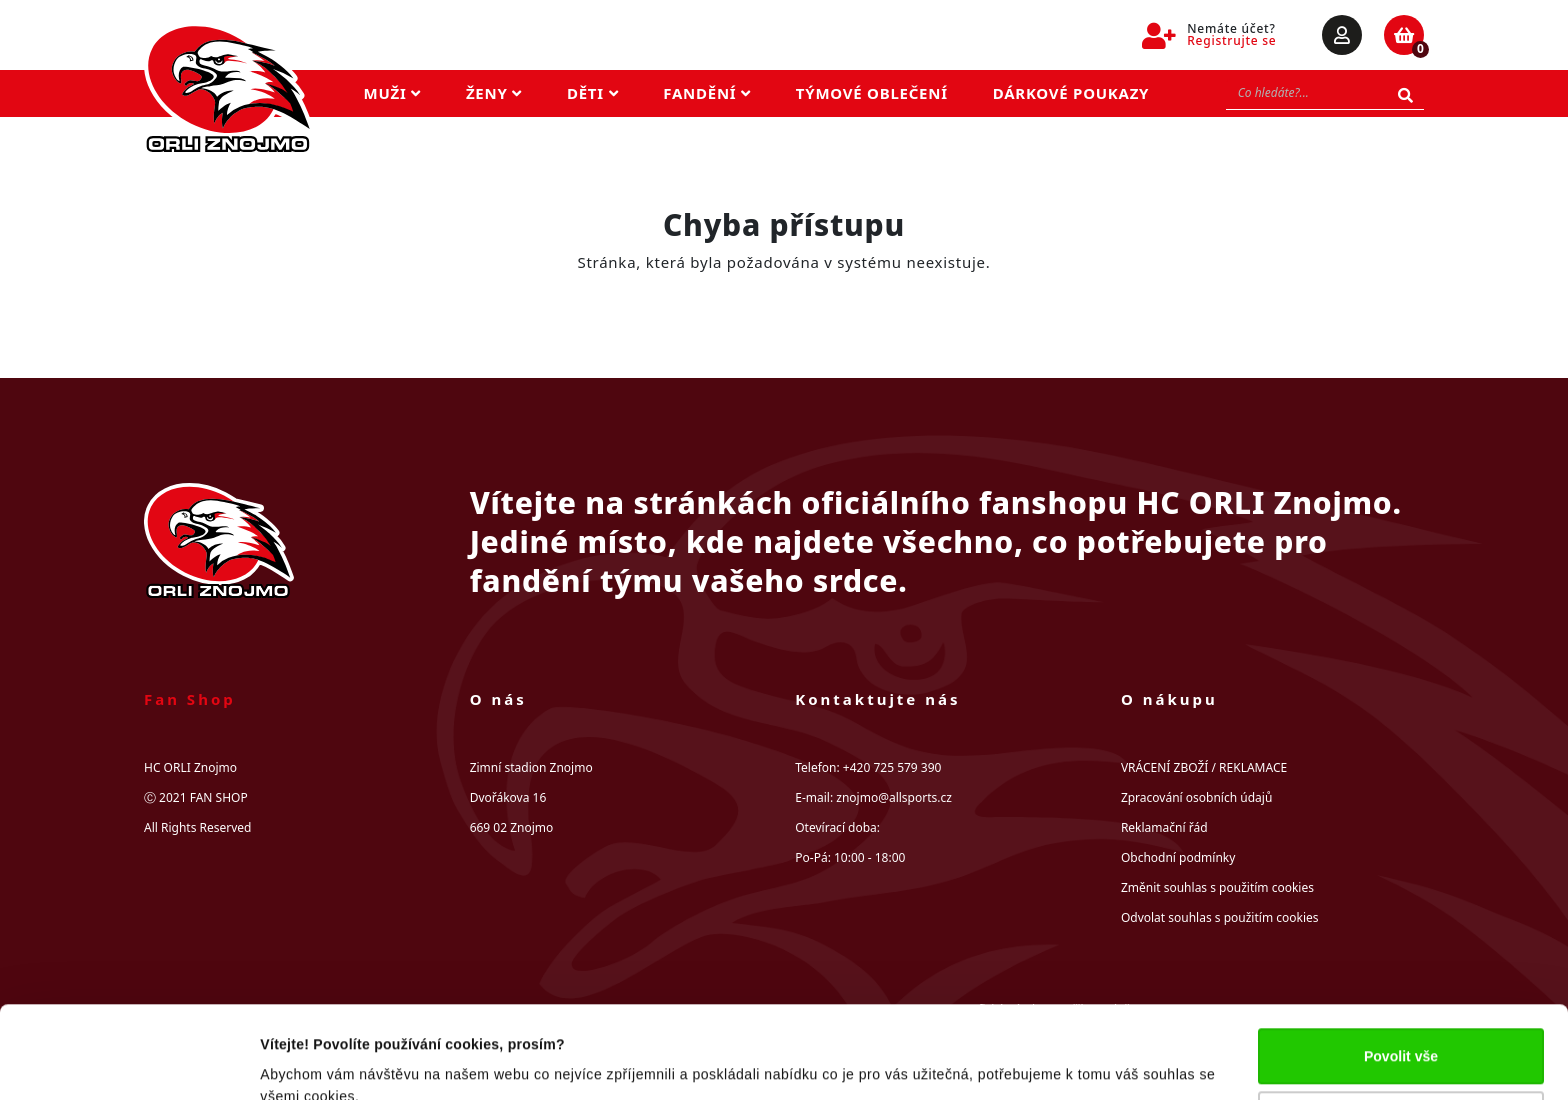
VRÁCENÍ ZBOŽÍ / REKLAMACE (1204, 767)
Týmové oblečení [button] (872, 93)
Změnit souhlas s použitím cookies (1217, 887)
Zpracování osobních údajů (1196, 797)
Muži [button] (392, 93)
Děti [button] (592, 93)
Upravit (1401, 1033)
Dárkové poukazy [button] (1071, 93)
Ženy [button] (494, 93)
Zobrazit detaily (312, 1062)
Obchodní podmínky (1178, 857)
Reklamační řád (1164, 827)
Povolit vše (1401, 970)
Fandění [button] (707, 93)
